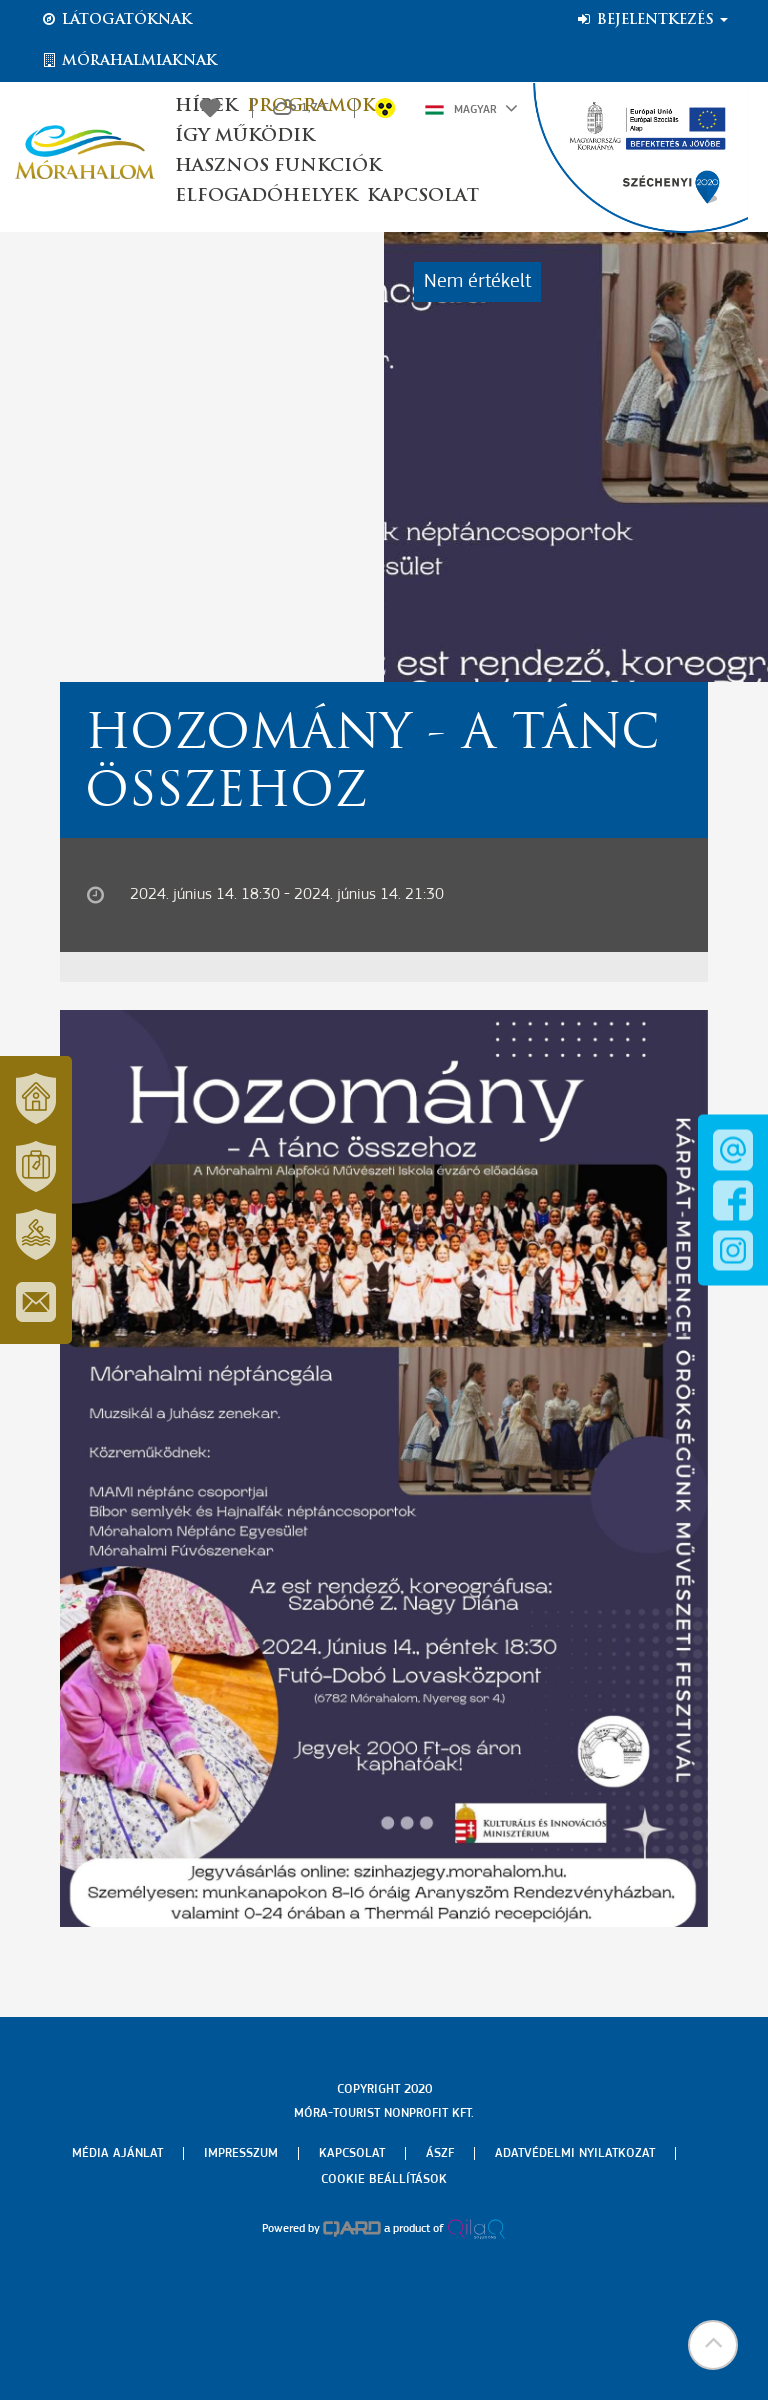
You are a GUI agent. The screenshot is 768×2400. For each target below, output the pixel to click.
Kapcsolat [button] (423, 196)
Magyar (471, 108)
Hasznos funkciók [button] (278, 166)
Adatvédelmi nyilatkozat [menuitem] (575, 2153)
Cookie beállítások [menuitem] (384, 2179)
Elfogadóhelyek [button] (266, 196)
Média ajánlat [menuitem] (117, 2153)
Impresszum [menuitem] (241, 2153)
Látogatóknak (116, 20)
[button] (713, 2345)
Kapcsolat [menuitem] (352, 2153)
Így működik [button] (244, 136)
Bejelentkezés (651, 20)
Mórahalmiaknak (128, 61)
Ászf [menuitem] (440, 2153)
